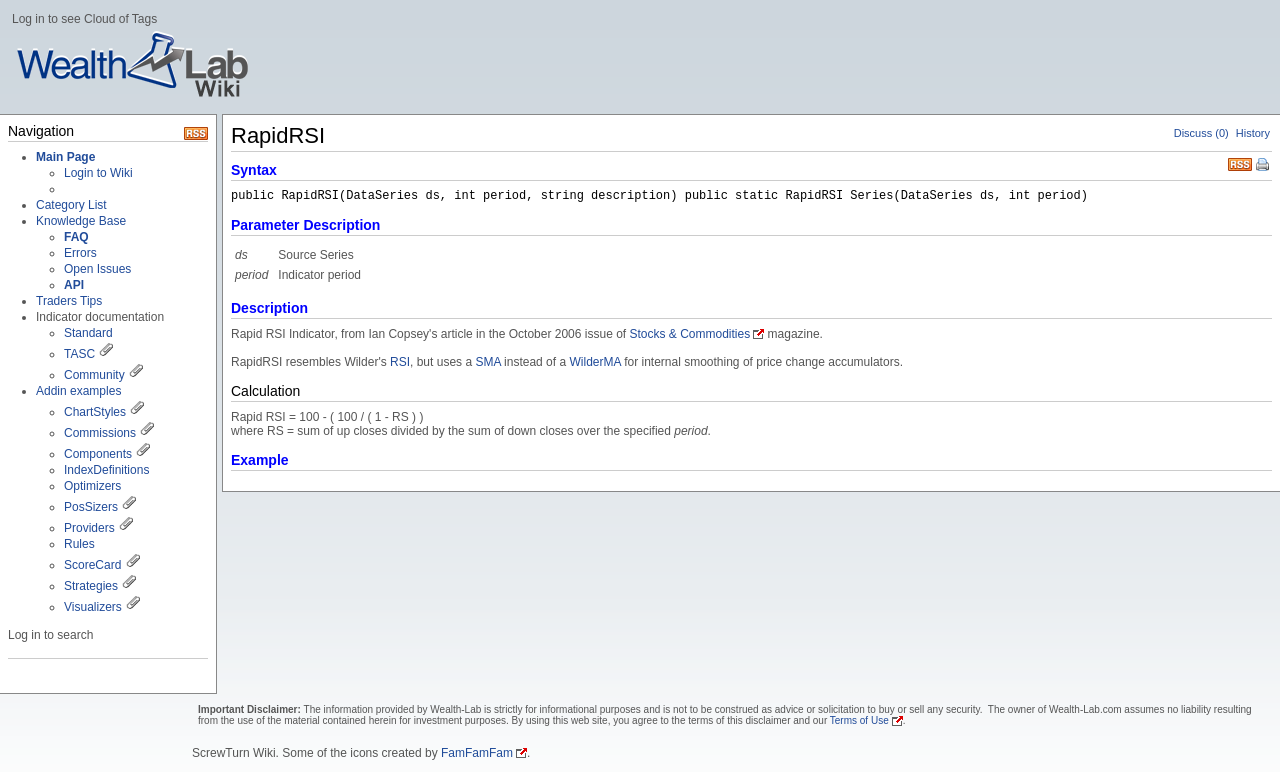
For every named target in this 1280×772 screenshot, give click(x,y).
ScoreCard (92, 565)
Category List (71, 205)
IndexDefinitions (106, 470)
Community (94, 375)
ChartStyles (95, 412)
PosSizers (91, 507)
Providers (89, 528)
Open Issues (97, 269)
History (1253, 133)
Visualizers (93, 607)
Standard (88, 333)
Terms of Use (859, 720)
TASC (79, 354)
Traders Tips (69, 301)
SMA (487, 362)
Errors (80, 253)
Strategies (91, 586)
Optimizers (92, 486)
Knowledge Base (81, 221)
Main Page (65, 157)
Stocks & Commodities (690, 334)
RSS (1240, 162)
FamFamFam (477, 753)
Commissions (100, 433)
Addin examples (78, 391)
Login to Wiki (98, 173)
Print (1264, 166)
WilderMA (594, 362)
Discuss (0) (1201, 133)
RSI (400, 362)
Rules (79, 544)
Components (98, 454)
